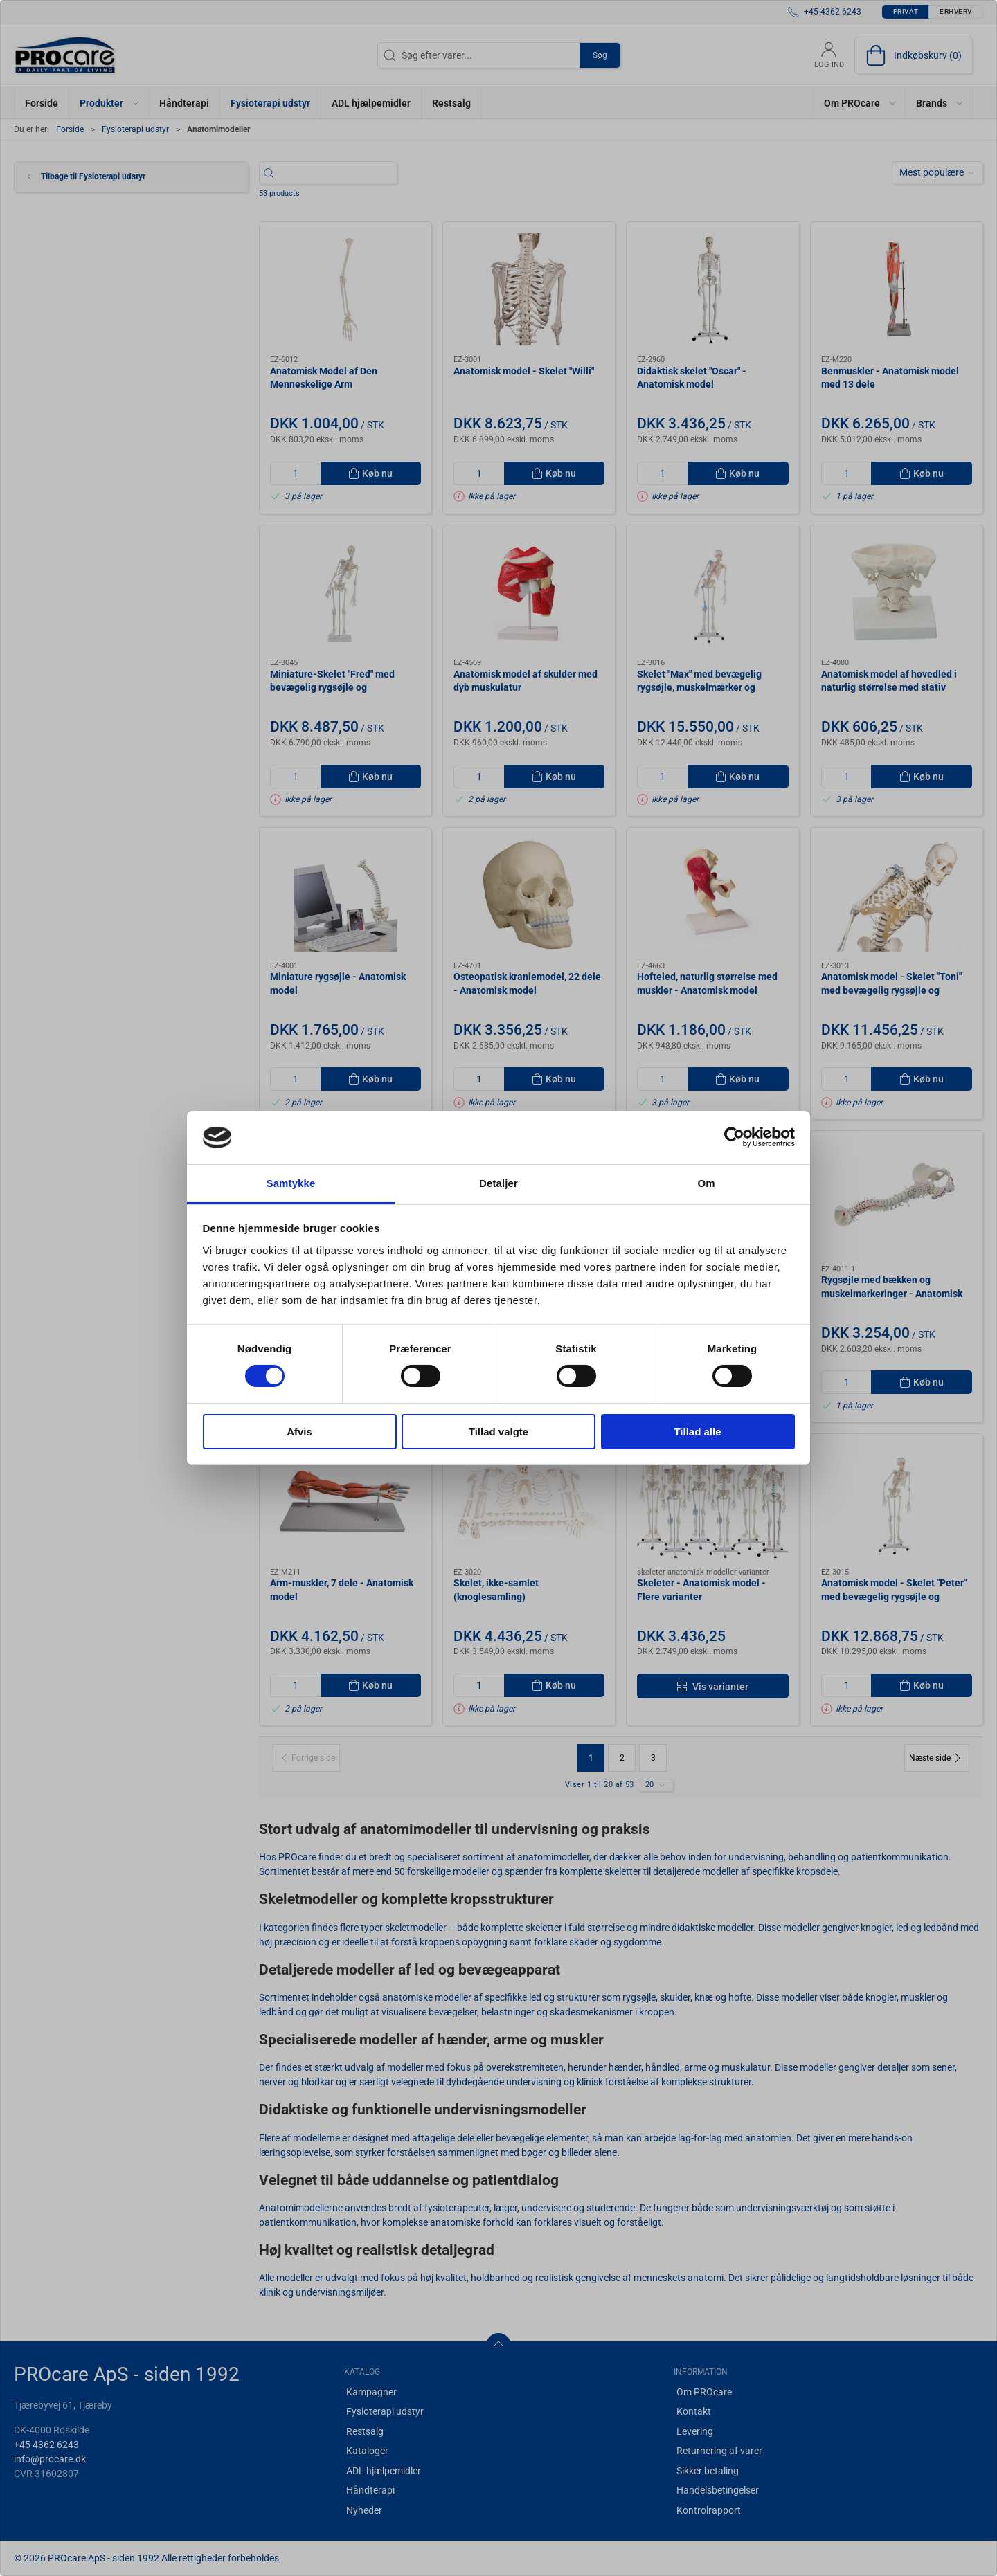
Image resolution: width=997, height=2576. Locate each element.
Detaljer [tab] (498, 1183)
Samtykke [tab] (291, 1183)
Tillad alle (697, 1431)
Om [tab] (706, 1183)
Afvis (299, 1431)
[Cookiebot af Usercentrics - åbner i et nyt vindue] (734, 1137)
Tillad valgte (498, 1431)
